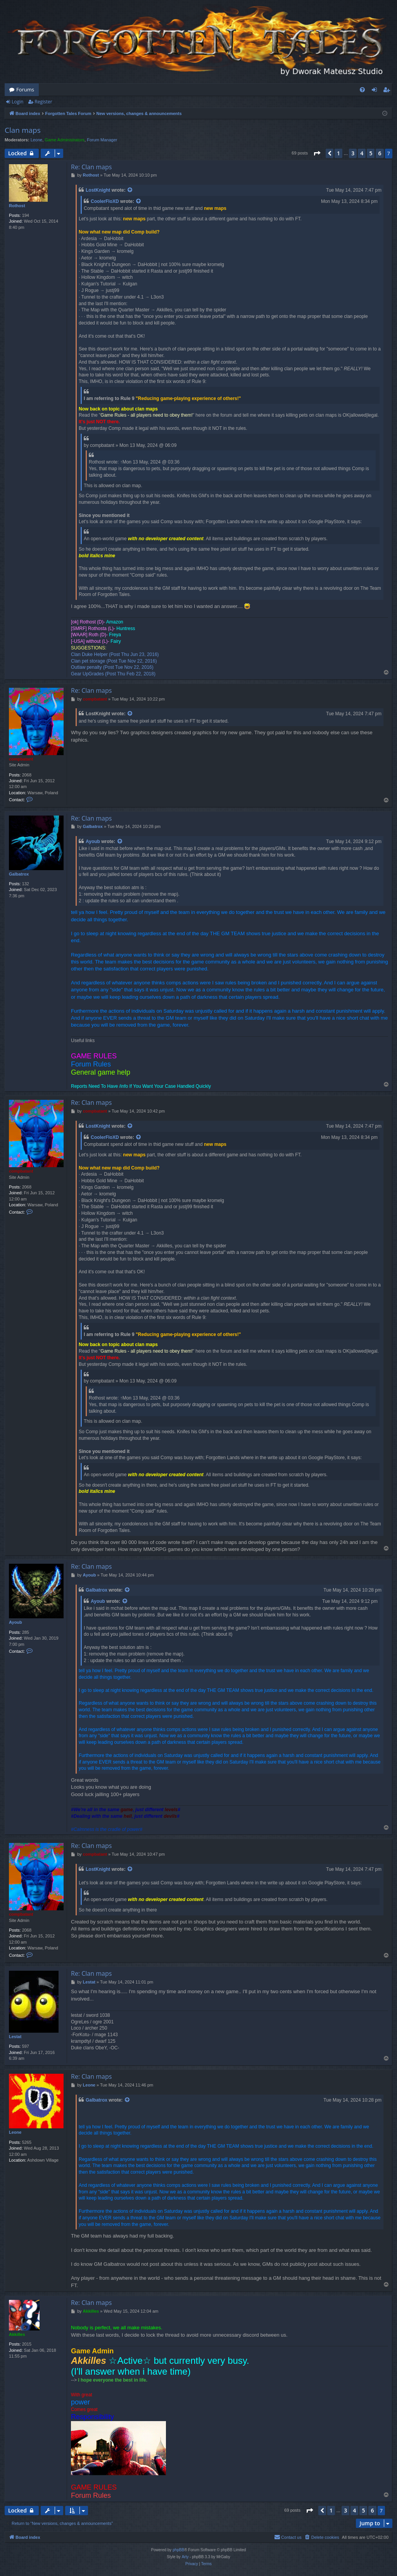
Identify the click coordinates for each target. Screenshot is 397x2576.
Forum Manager (102, 139)
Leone (37, 139)
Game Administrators (65, 139)
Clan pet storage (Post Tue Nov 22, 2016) (114, 661)
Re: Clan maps (91, 167)
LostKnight (98, 190)
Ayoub (93, 841)
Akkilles (17, 2334)
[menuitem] (362, 89)
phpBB (178, 2550)
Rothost (17, 205)
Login (17, 101)
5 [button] (370, 153)
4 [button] (361, 153)
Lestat (15, 2036)
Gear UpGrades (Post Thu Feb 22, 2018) (113, 674)
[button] (317, 153)
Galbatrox (19, 874)
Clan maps (23, 130)
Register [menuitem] (388, 91)
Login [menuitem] (375, 91)
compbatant (21, 759)
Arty (185, 2557)
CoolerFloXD (105, 201)
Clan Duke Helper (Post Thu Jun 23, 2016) (115, 654)
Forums (25, 89)
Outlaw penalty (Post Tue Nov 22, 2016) (112, 667)
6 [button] (379, 153)
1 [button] (338, 153)
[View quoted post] (130, 190)
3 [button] (352, 153)
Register (43, 101)
